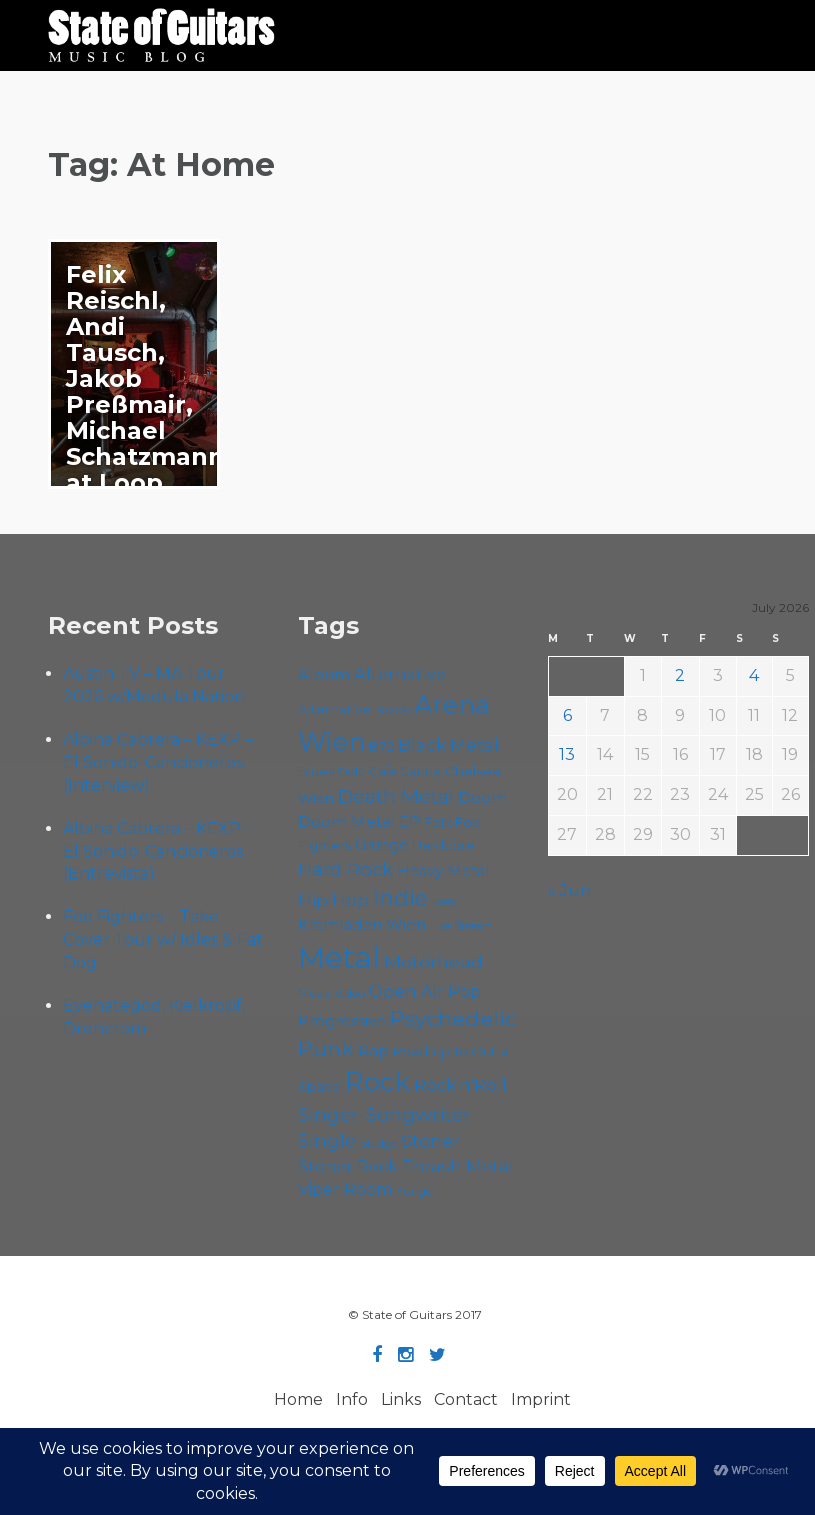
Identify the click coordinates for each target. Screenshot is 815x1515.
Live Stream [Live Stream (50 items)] (461, 926)
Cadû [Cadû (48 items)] (351, 772)
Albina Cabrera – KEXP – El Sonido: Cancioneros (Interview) (158, 762)
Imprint (541, 1399)
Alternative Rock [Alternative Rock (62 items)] (354, 709)
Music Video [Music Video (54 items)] (331, 992)
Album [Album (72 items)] (324, 675)
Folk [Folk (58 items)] (437, 822)
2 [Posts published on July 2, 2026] (680, 675)
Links (401, 1399)
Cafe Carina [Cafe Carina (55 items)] (405, 771)
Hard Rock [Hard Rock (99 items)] (345, 869)
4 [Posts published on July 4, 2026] (754, 675)
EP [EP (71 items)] (409, 822)
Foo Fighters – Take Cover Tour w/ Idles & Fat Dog (163, 939)
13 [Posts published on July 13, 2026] (567, 754)
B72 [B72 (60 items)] (381, 746)
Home (298, 1399)
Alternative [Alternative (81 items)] (400, 674)
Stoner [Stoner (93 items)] (430, 1140)
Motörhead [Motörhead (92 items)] (433, 961)
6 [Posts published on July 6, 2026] (567, 715)
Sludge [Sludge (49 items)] (378, 1143)
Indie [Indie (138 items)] (400, 898)
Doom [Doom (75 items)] (482, 797)
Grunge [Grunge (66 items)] (381, 845)
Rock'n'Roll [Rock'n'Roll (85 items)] (460, 1085)
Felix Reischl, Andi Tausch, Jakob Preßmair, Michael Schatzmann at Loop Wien (145, 391)
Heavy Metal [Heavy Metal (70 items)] (443, 871)
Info (352, 1399)
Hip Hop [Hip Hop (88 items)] (333, 899)
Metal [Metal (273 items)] (339, 957)
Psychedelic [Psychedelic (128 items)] (453, 1018)
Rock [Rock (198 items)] (377, 1081)
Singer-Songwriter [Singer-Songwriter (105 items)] (384, 1114)
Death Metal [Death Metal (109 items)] (396, 796)
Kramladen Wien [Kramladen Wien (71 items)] (362, 925)
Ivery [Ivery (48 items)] (444, 902)
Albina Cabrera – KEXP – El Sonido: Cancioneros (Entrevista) (158, 851)
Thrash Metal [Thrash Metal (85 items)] (458, 1166)
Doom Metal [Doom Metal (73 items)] (346, 821)
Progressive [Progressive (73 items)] (342, 1020)
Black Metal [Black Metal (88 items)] (448, 744)
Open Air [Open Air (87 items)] (406, 991)
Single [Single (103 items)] (327, 1140)
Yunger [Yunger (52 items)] (416, 1191)
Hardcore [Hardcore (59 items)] (443, 845)
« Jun (569, 890)
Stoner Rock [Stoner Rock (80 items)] (348, 1166)
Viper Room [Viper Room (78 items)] (345, 1189)
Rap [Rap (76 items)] (373, 1050)
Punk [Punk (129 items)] (326, 1048)
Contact (466, 1399)
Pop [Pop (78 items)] (464, 991)
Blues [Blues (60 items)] (316, 771)
